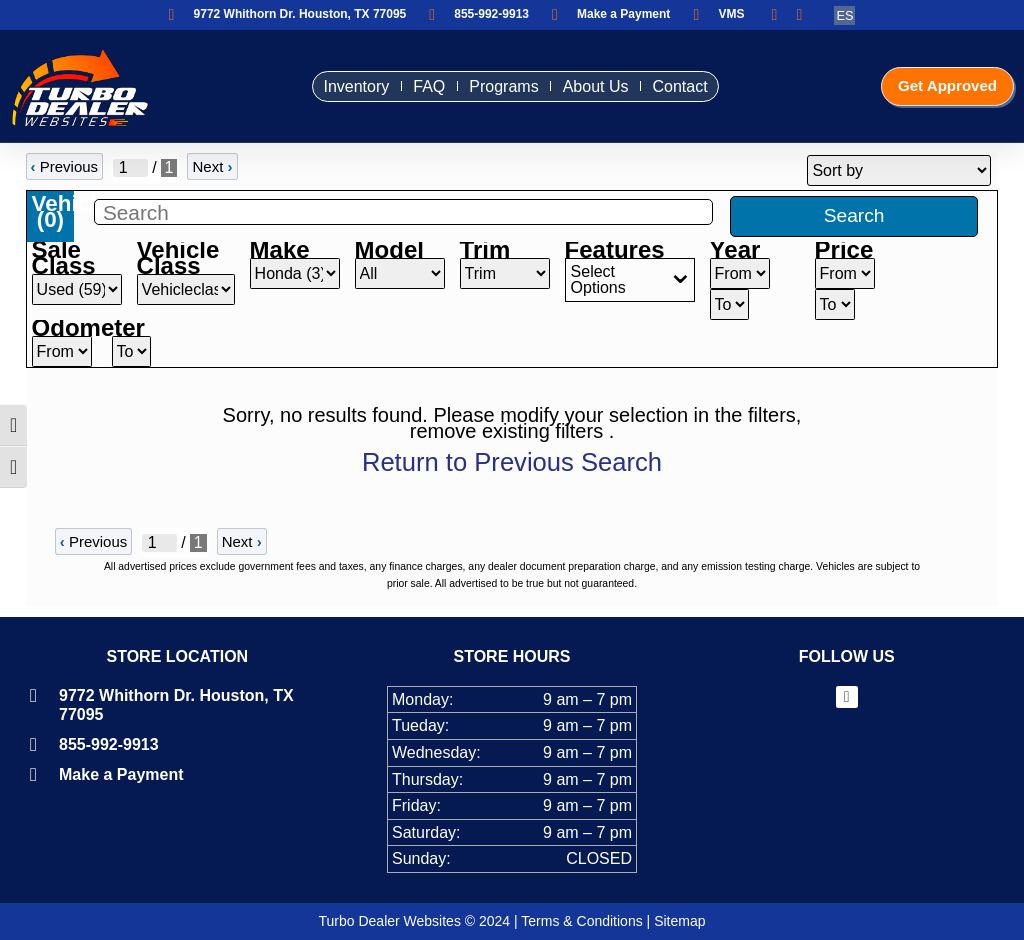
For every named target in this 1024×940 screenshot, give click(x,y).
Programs (492, 86)
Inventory (345, 86)
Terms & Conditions (581, 921)
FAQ (418, 86)
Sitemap (679, 921)
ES (844, 15)
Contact (668, 86)
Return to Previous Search (512, 462)
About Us (585, 86)
